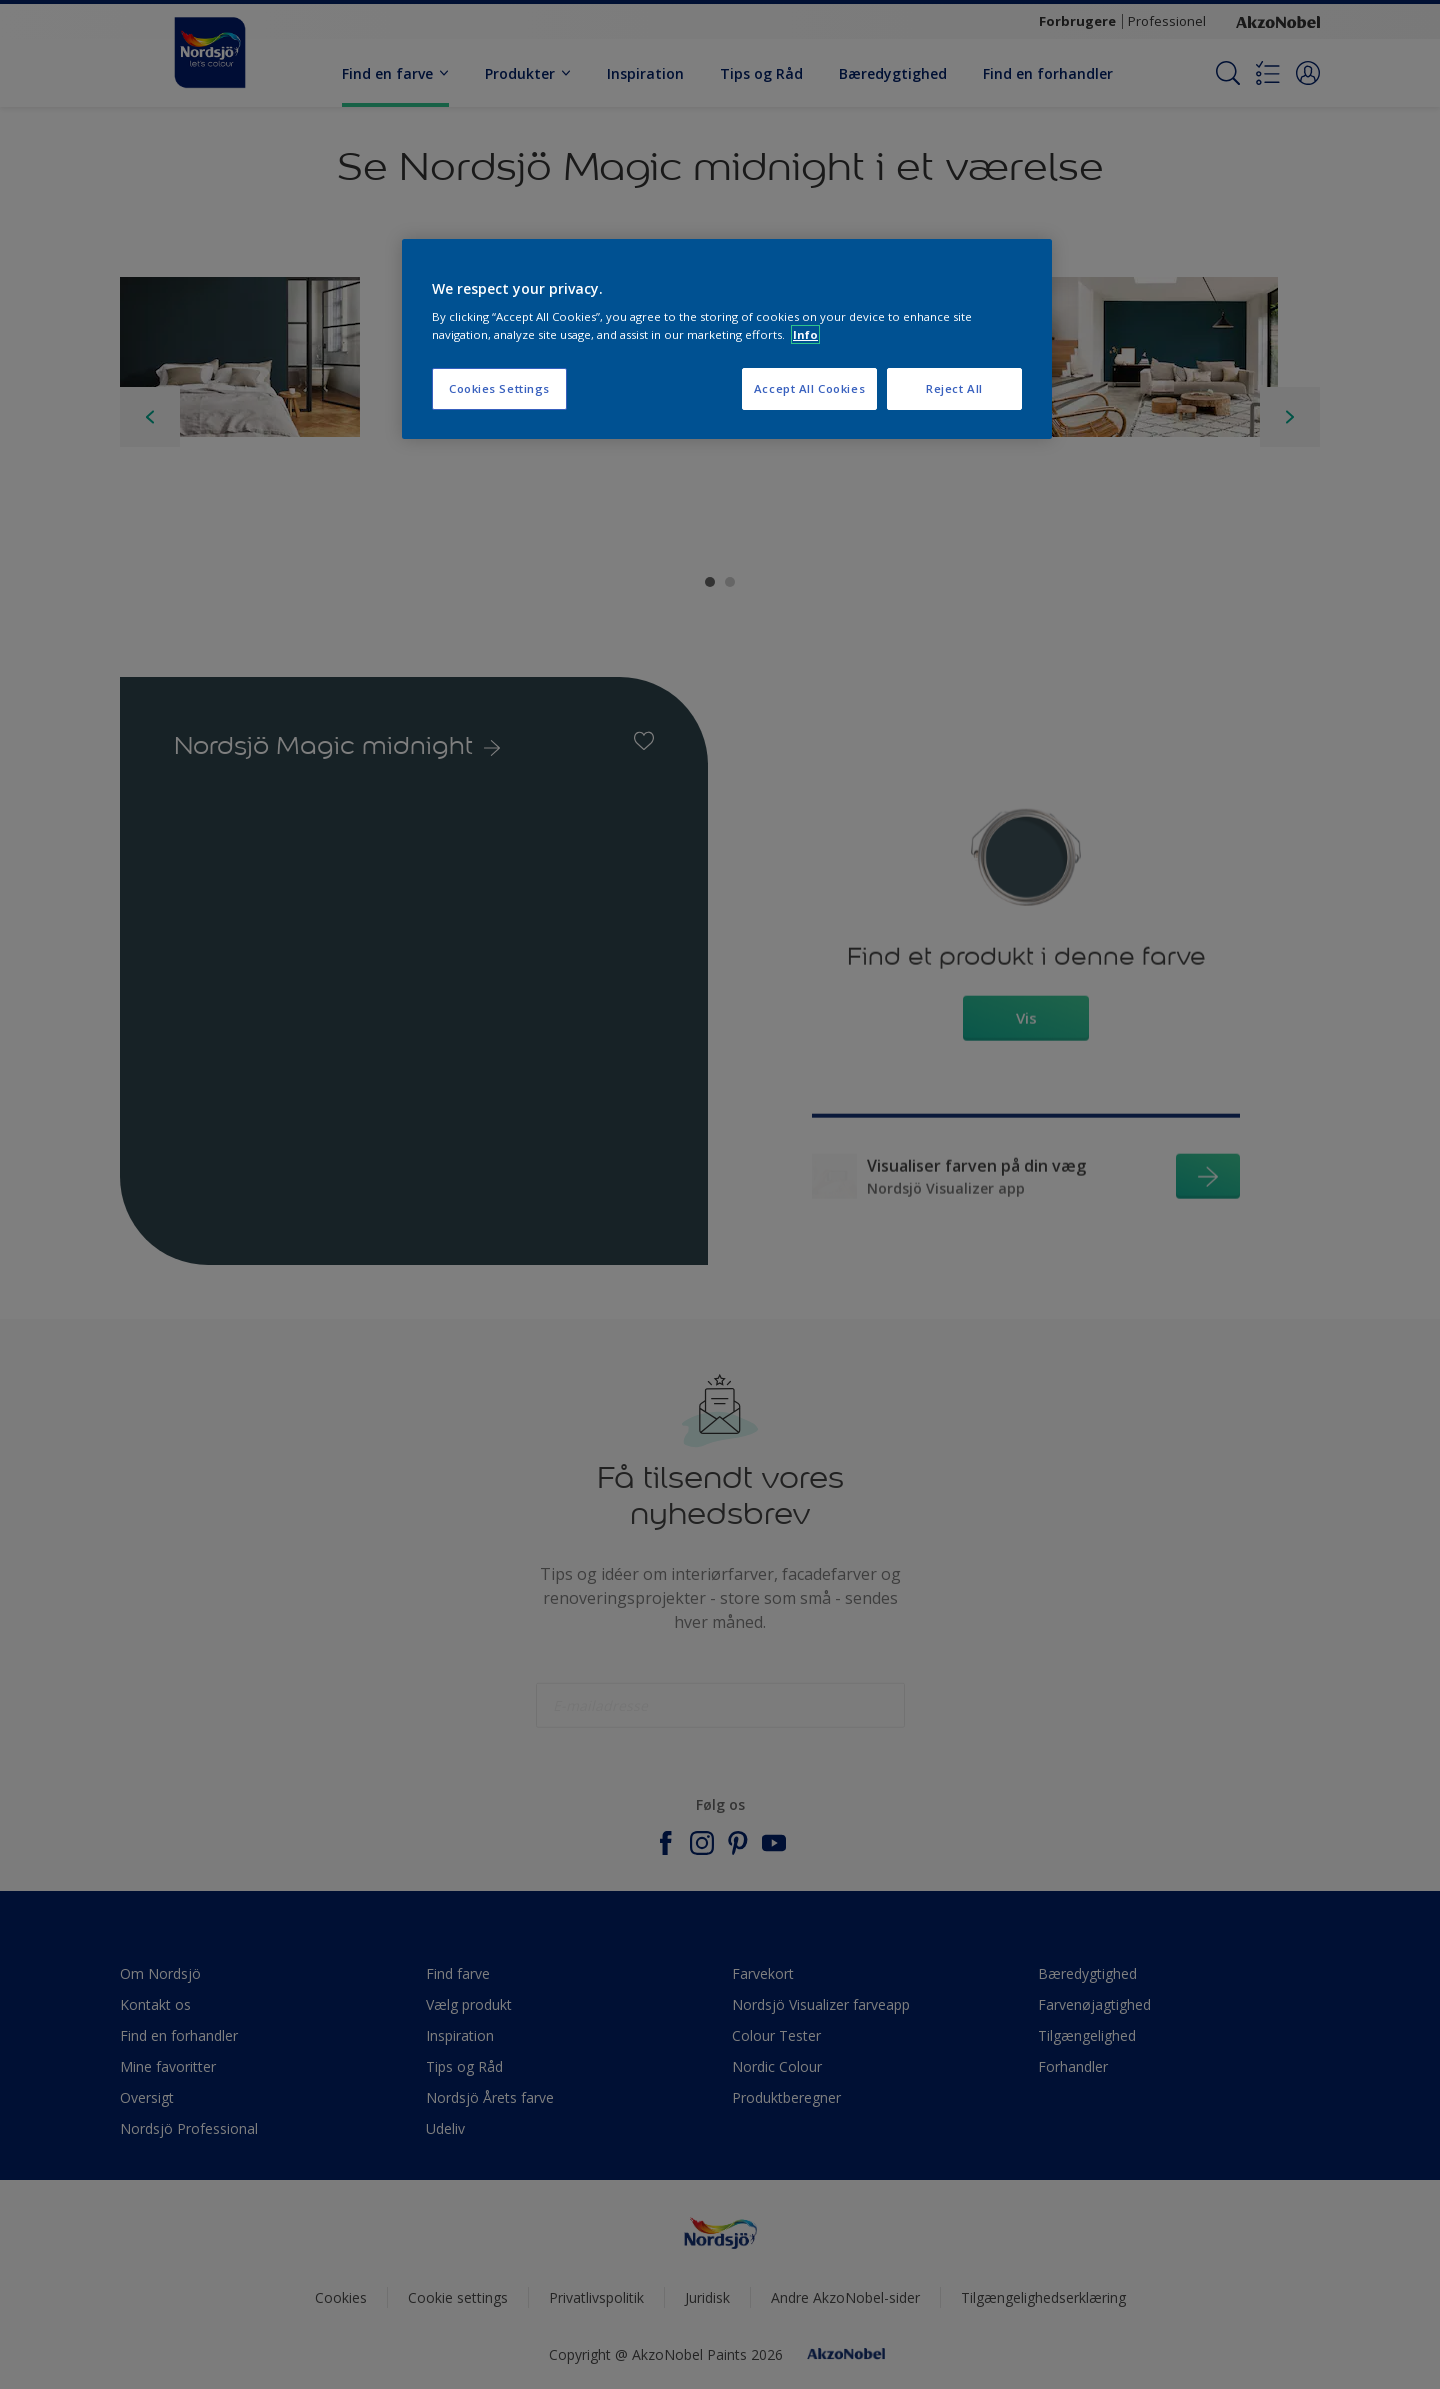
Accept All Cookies (809, 388)
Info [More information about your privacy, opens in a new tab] (805, 334)
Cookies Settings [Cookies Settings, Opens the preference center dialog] (499, 388)
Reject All (954, 388)
